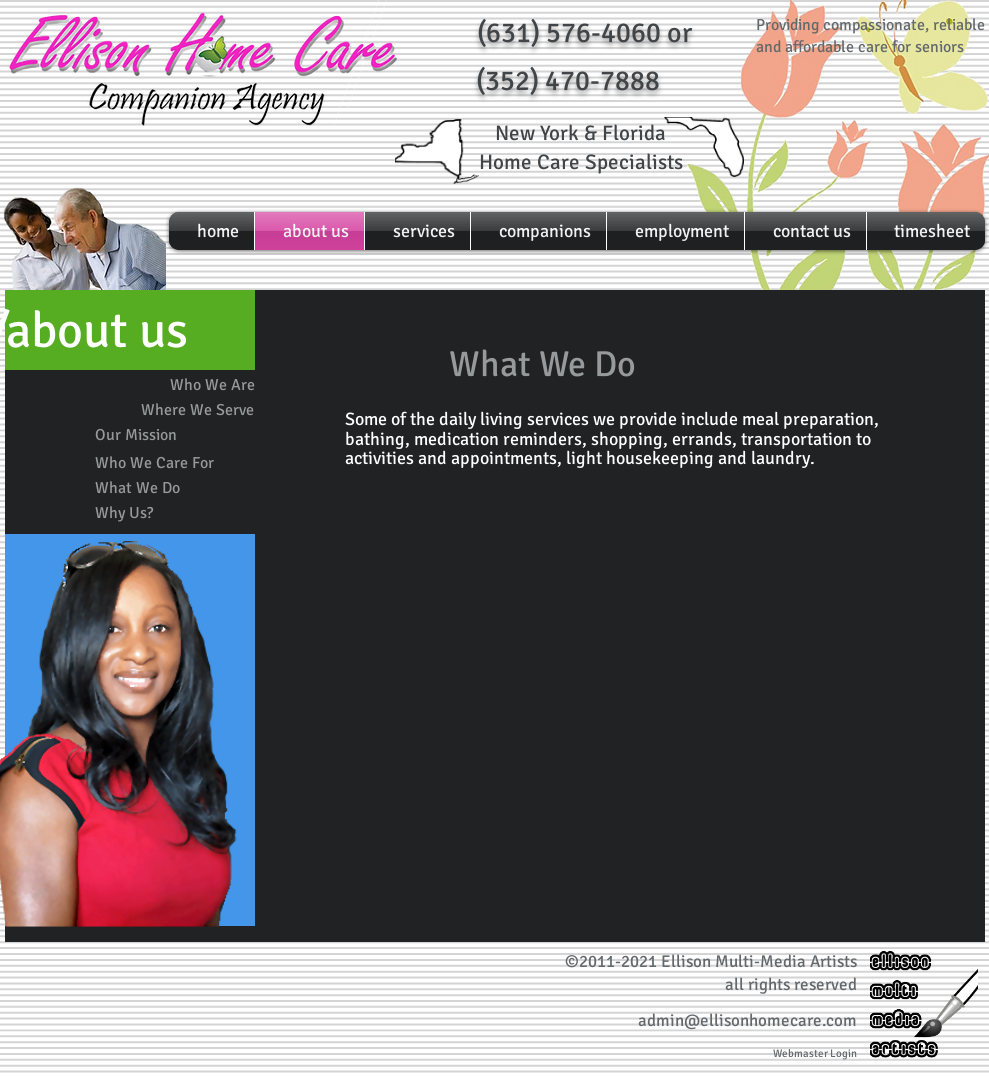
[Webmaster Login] (815, 1053)
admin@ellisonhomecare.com (747, 1020)
